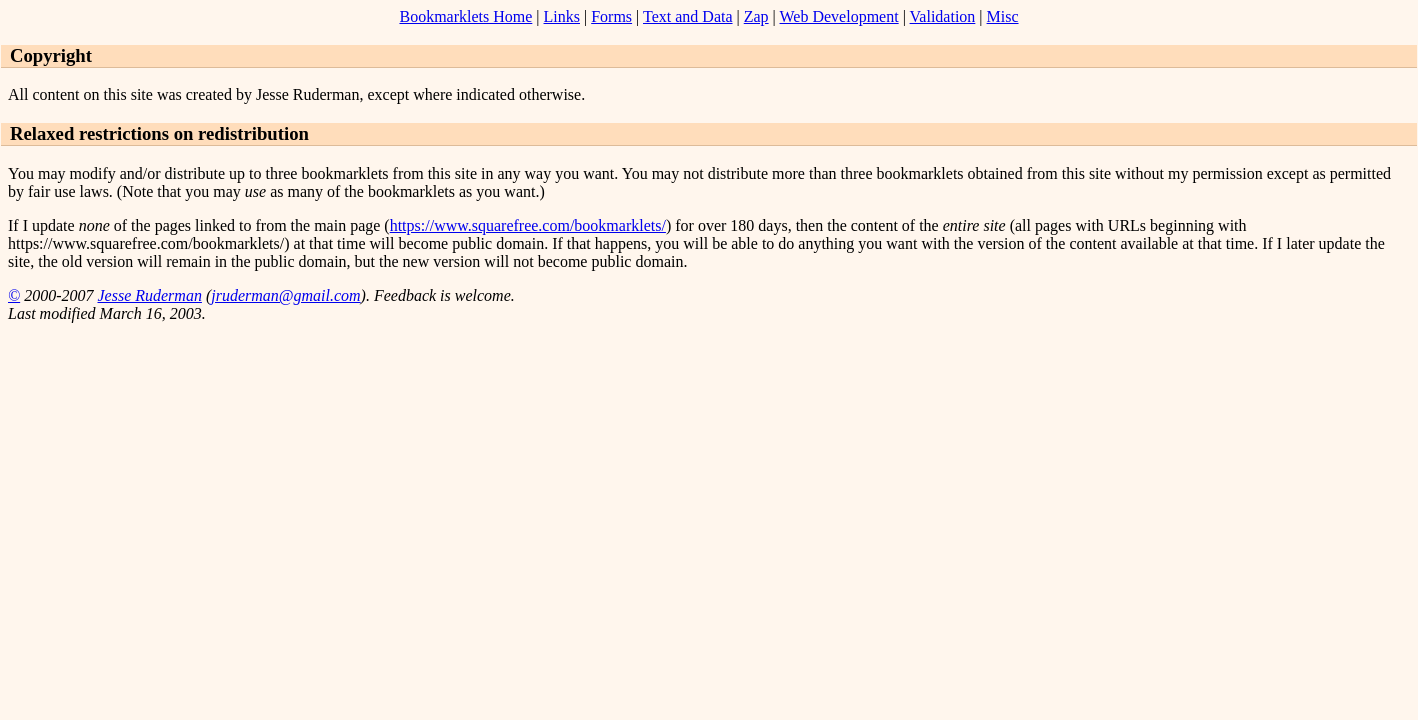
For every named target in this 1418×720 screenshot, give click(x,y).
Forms (611, 16)
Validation (943, 16)
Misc (1003, 16)
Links (562, 16)
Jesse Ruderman (149, 295)
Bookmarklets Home (465, 16)
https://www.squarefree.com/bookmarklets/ (528, 225)
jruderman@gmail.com (285, 295)
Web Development (839, 16)
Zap (756, 16)
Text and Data (688, 16)
